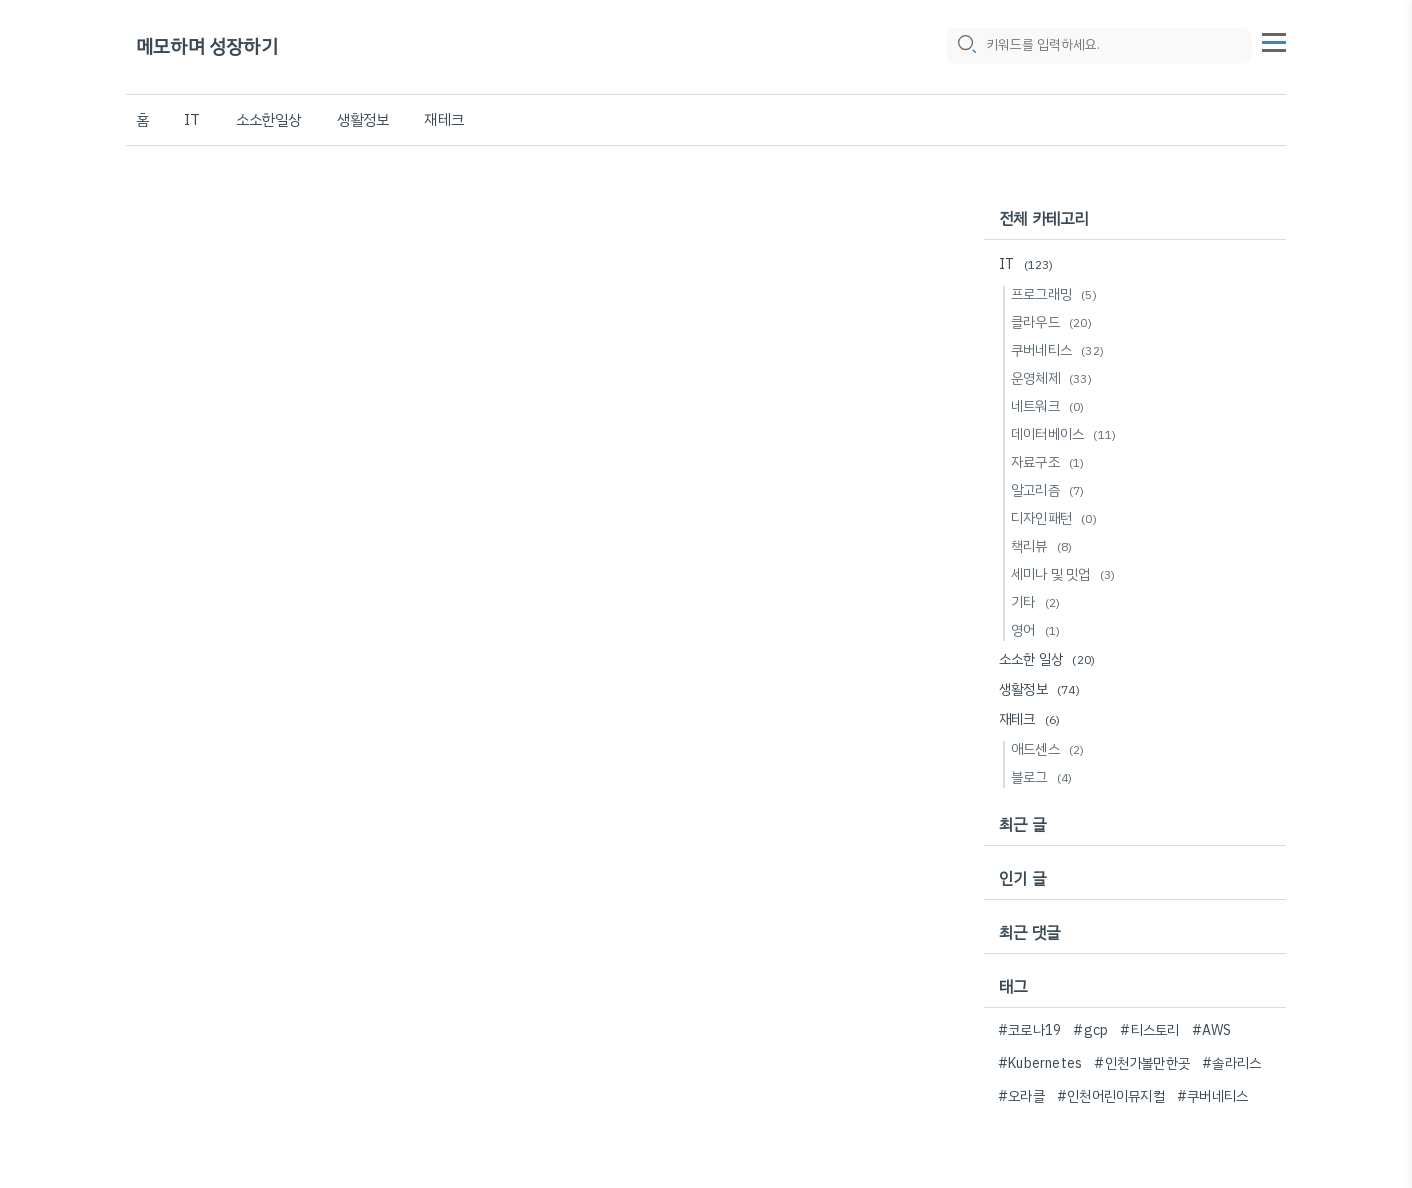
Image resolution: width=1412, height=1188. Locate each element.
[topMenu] (1274, 41)
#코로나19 (1029, 1030)
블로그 (1044, 777)
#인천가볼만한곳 (1142, 1063)
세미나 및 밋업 (1066, 574)
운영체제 (1054, 378)
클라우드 (1054, 322)
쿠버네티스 (1060, 350)
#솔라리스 (1231, 1063)
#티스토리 (1149, 1030)
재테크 (444, 120)
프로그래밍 (1057, 294)
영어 (1038, 630)
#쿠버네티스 (1212, 1096)
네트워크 (1051, 406)
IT (192, 120)
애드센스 (1051, 749)
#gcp (1090, 1030)
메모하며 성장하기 (207, 47)
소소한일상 (269, 120)
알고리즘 (1051, 490)
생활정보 (363, 120)
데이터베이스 (1066, 434)
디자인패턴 (1057, 518)
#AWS (1212, 1030)
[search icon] (966, 47)
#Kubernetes (1040, 1063)
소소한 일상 (1050, 659)
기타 (1038, 602)
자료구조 (1051, 462)
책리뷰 (1044, 546)
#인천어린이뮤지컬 (1111, 1096)
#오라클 (1021, 1096)
